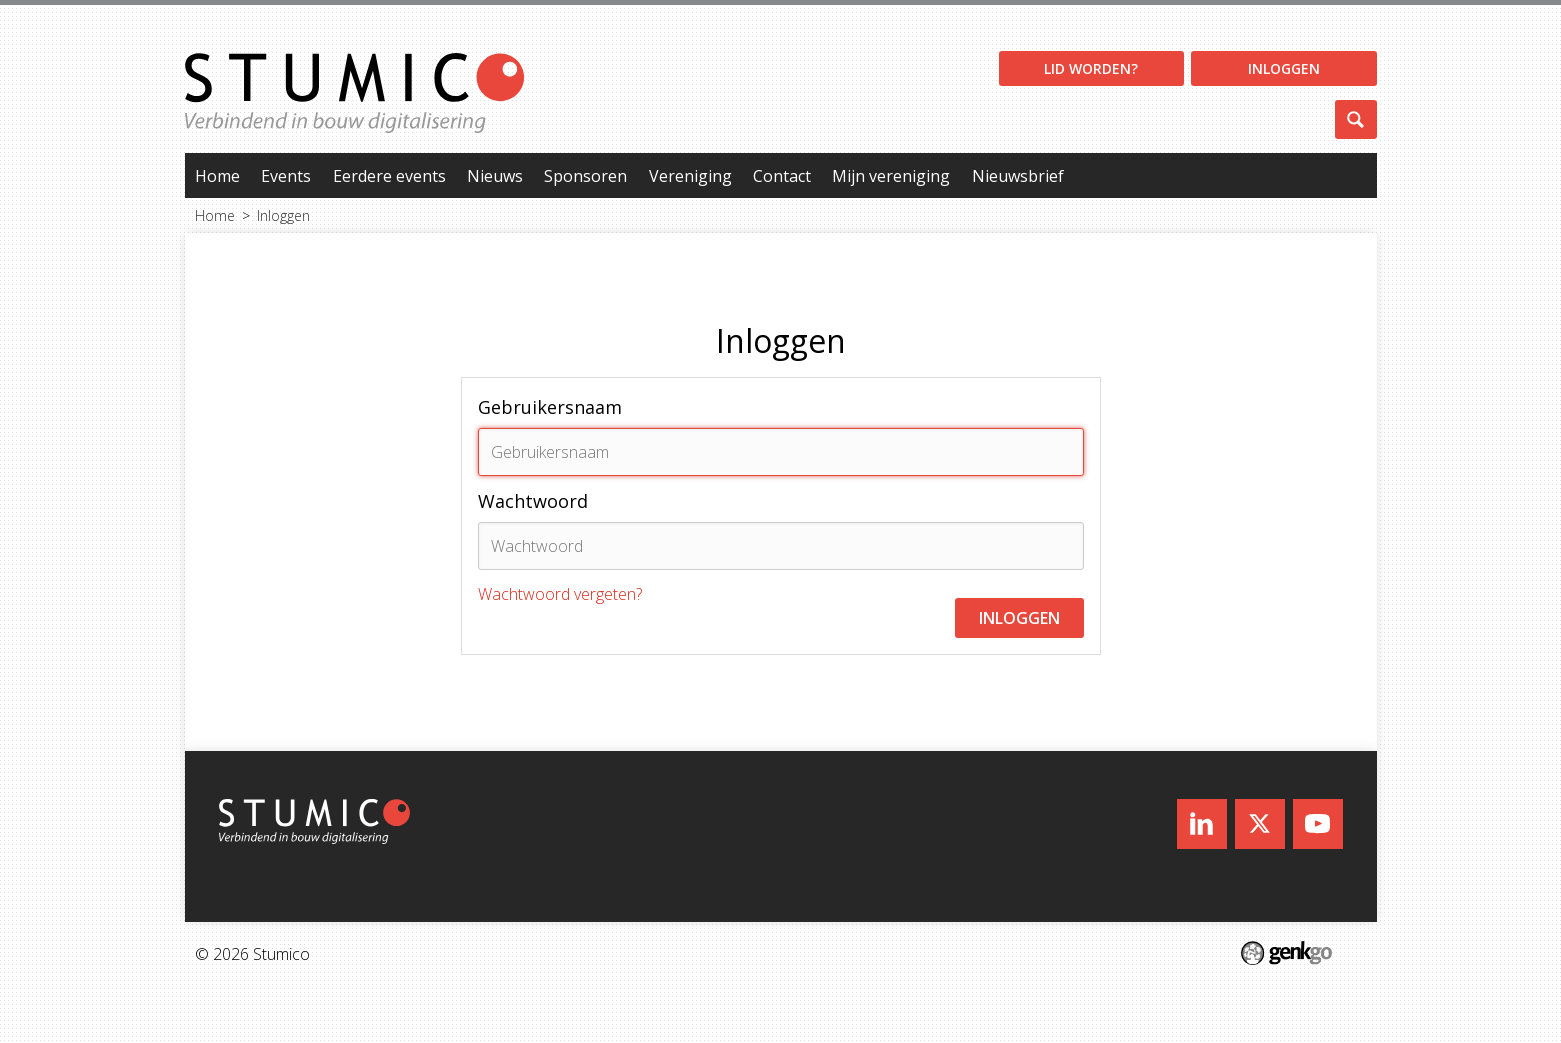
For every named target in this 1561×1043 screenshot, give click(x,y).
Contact (782, 176)
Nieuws (495, 176)
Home (217, 176)
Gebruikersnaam (550, 407)
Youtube (1318, 824)
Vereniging (690, 176)
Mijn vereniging (891, 176)
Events (286, 176)
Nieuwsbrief (1018, 176)
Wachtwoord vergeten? (560, 594)
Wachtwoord (533, 501)
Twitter (1260, 824)
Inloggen (1284, 68)
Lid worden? (1091, 68)
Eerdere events (389, 176)
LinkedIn (1202, 824)
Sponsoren (585, 176)
